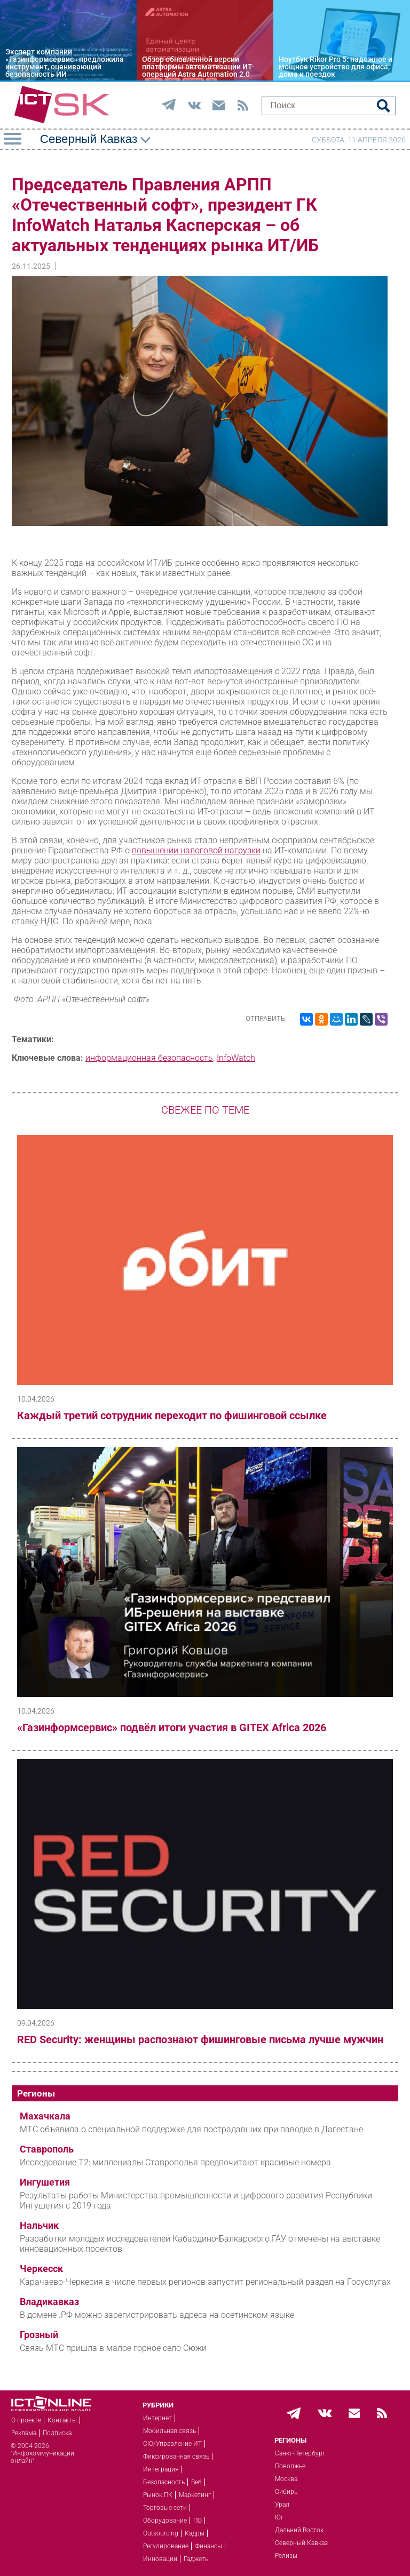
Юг (279, 2517)
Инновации (160, 2559)
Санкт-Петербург (300, 2453)
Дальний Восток (299, 2530)
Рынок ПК (157, 2495)
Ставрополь (47, 2149)
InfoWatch (236, 1058)
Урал (282, 2504)
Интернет (157, 2418)
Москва (286, 2479)
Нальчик (39, 2225)
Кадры (194, 2533)
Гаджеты (197, 2559)
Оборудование (165, 2520)
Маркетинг (195, 2495)
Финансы (208, 2546)
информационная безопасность (149, 1058)
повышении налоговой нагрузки (196, 850)
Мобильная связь (169, 2431)
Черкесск (41, 2268)
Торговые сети (165, 2507)
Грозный (39, 2335)
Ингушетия (45, 2182)
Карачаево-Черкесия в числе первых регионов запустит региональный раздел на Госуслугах (205, 2282)
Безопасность (164, 2482)
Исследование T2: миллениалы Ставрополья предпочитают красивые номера (175, 2162)
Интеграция (161, 2469)
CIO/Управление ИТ (172, 2443)
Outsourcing (160, 2533)
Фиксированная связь (176, 2456)
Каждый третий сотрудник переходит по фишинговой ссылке (172, 1415)
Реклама (23, 2433)
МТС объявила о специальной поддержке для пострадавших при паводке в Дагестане (191, 2129)
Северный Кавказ (301, 2543)
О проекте (26, 2420)
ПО (197, 2520)
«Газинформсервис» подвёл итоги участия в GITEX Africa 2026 (171, 1727)
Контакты (62, 2420)
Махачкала (45, 2116)
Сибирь (286, 2491)
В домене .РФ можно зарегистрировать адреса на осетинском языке (157, 2315)
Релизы (286, 2555)
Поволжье (290, 2466)
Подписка (57, 2433)
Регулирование (165, 2546)
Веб (196, 2482)
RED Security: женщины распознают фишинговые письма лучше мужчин (200, 2039)
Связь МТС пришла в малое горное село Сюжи (113, 2348)
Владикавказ (49, 2302)
